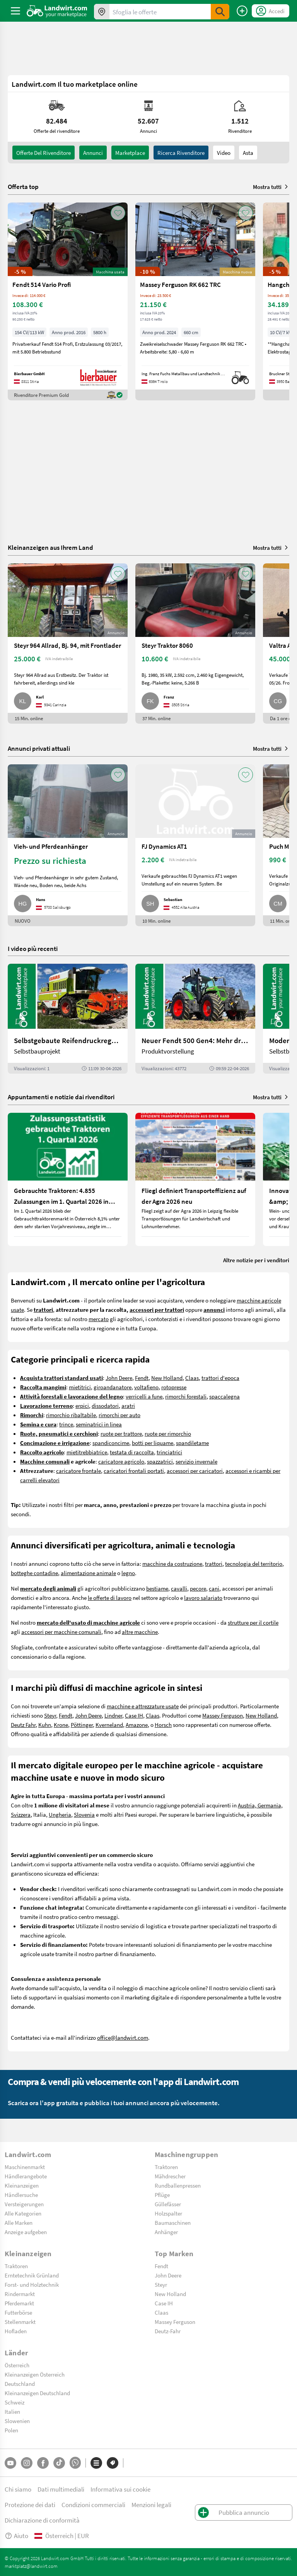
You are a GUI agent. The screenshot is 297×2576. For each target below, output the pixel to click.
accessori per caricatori (195, 1470)
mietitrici (80, 1387)
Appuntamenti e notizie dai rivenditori (61, 1096)
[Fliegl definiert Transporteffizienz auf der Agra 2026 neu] (195, 1179)
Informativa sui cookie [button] (120, 2489)
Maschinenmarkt (25, 2167)
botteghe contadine (34, 1573)
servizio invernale (196, 1461)
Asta (248, 152)
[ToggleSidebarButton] (15, 11)
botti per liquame (152, 1443)
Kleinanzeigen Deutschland (37, 2393)
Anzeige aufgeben (26, 2232)
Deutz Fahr (23, 1724)
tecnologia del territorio (253, 1563)
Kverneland (109, 1724)
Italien (12, 2411)
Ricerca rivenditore (181, 152)
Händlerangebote (26, 2176)
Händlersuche (21, 2194)
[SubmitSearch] (220, 11)
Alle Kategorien (23, 2213)
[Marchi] (112, 2463)
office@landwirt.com (122, 2037)
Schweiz (14, 2402)
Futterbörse (18, 2312)
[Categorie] (96, 2463)
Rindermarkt (20, 2294)
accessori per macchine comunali (61, 1632)
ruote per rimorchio (168, 1433)
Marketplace (130, 152)
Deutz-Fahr (168, 2331)
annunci (93, 152)
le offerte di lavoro (109, 1597)
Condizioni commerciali (93, 2504)
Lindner (113, 1715)
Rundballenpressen (178, 2185)
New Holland (167, 1378)
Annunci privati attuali (39, 748)
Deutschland (20, 2383)
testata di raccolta (132, 1452)
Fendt (141, 1378)
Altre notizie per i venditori (256, 1260)
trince (66, 1424)
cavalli (179, 1588)
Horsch (163, 1724)
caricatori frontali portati (134, 1470)
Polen (11, 2430)
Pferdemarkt (19, 2303)
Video (223, 152)
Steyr (50, 1715)
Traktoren (166, 2167)
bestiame (157, 1588)
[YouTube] (10, 2463)
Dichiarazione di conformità (42, 2520)
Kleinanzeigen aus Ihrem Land (50, 547)
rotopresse (173, 1387)
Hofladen (16, 2331)
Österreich (17, 2365)
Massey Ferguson (222, 1715)
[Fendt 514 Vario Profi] (68, 301)
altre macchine (140, 1632)
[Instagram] (26, 2463)
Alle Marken (18, 2222)
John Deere (119, 1378)
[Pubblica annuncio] (242, 10)
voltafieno (146, 1387)
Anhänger (166, 2232)
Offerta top (23, 186)
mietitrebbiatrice (87, 1452)
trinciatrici (169, 1452)
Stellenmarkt (20, 2321)
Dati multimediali (61, 2489)
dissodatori (105, 1405)
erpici (82, 1405)
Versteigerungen (24, 2204)
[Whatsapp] (75, 2462)
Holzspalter (168, 2213)
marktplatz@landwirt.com (31, 2565)
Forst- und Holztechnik (32, 2284)
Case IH (134, 1715)
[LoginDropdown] (270, 10)
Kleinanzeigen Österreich (35, 2374)
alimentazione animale (88, 1573)
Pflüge (162, 2194)
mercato (99, 1319)
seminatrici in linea (99, 1424)
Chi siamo (18, 2489)
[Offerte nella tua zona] (101, 11)
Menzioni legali (151, 2504)
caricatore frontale (78, 1470)
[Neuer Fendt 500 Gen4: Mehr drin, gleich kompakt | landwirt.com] (195, 1019)
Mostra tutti (271, 186)
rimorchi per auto (119, 1415)
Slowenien (17, 2421)
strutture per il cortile (253, 1622)
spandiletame (192, 1443)
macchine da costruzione (172, 1563)
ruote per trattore (121, 1433)
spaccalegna (224, 1396)
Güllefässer (168, 2204)
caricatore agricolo (121, 1461)
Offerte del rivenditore (43, 152)
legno (128, 1573)
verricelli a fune (144, 1396)
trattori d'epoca (220, 1378)
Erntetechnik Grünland (32, 2275)
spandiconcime (110, 1443)
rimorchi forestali (186, 1396)
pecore (198, 1588)
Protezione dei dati (30, 2504)
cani (214, 1588)
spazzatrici (160, 1461)
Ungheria (60, 1814)
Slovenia (84, 1814)
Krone (61, 1724)
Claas (192, 1378)
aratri (128, 1405)
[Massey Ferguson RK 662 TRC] (195, 301)
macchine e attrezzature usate (143, 1706)
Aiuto (16, 2535)
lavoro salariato (203, 1597)
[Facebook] (43, 2463)
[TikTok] (59, 2463)
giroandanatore (112, 1387)
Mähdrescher (170, 2176)
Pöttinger (82, 1724)
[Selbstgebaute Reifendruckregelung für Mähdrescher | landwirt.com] (68, 1019)
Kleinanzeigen (22, 2185)
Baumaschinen (173, 2222)
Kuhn (44, 1724)
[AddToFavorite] (118, 213)
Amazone (137, 1724)
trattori (213, 1563)
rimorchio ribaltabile (71, 1415)
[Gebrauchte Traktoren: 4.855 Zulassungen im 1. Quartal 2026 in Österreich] (68, 1179)
